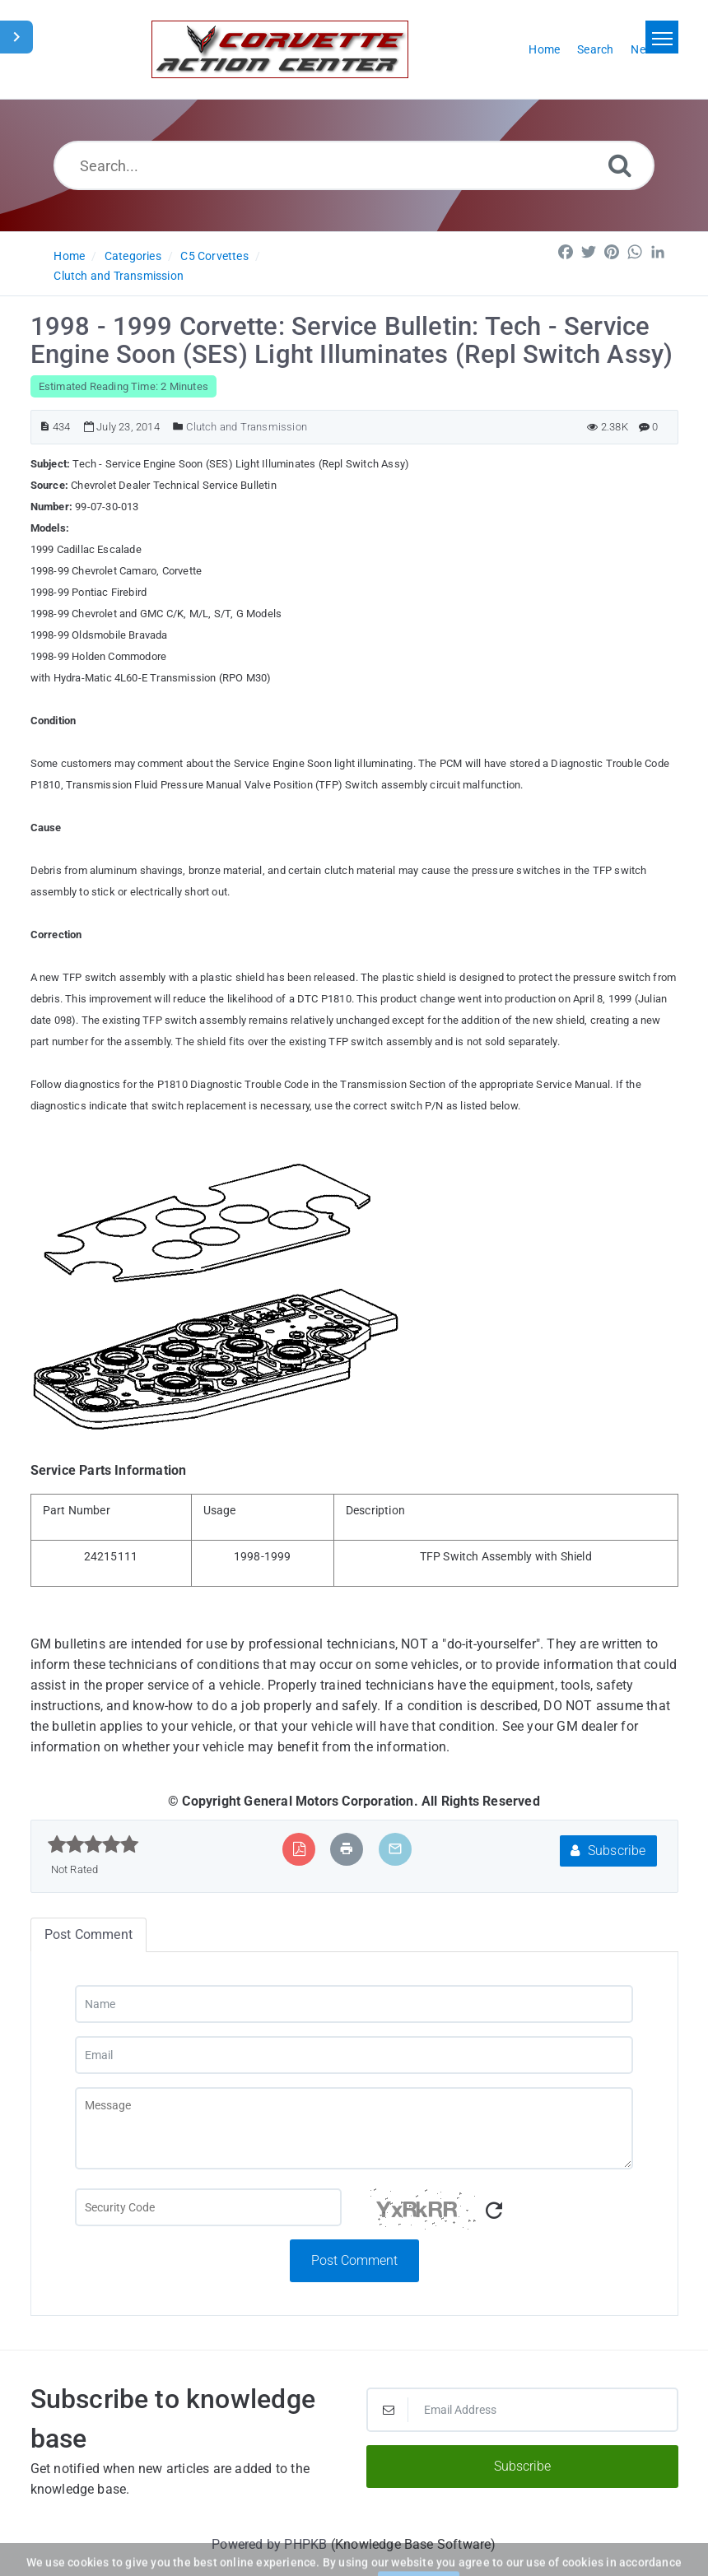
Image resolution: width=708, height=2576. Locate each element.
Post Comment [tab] (88, 1934)
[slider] (93, 1844)
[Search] (619, 165)
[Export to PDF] (299, 1849)
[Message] (354, 2128)
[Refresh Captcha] (494, 2211)
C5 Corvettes (214, 256)
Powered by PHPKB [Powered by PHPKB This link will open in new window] (269, 2544)
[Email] (354, 2055)
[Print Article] (346, 1849)
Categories (133, 256)
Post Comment (354, 2260)
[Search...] (354, 165)
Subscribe (608, 1850)
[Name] (354, 2004)
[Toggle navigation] (661, 37)
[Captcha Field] (208, 2207)
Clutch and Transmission (119, 275)
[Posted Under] (178, 426)
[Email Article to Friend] (395, 1849)
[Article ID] (45, 426)
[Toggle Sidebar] (16, 37)
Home (69, 256)
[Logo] (279, 49)
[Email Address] (522, 2410)
